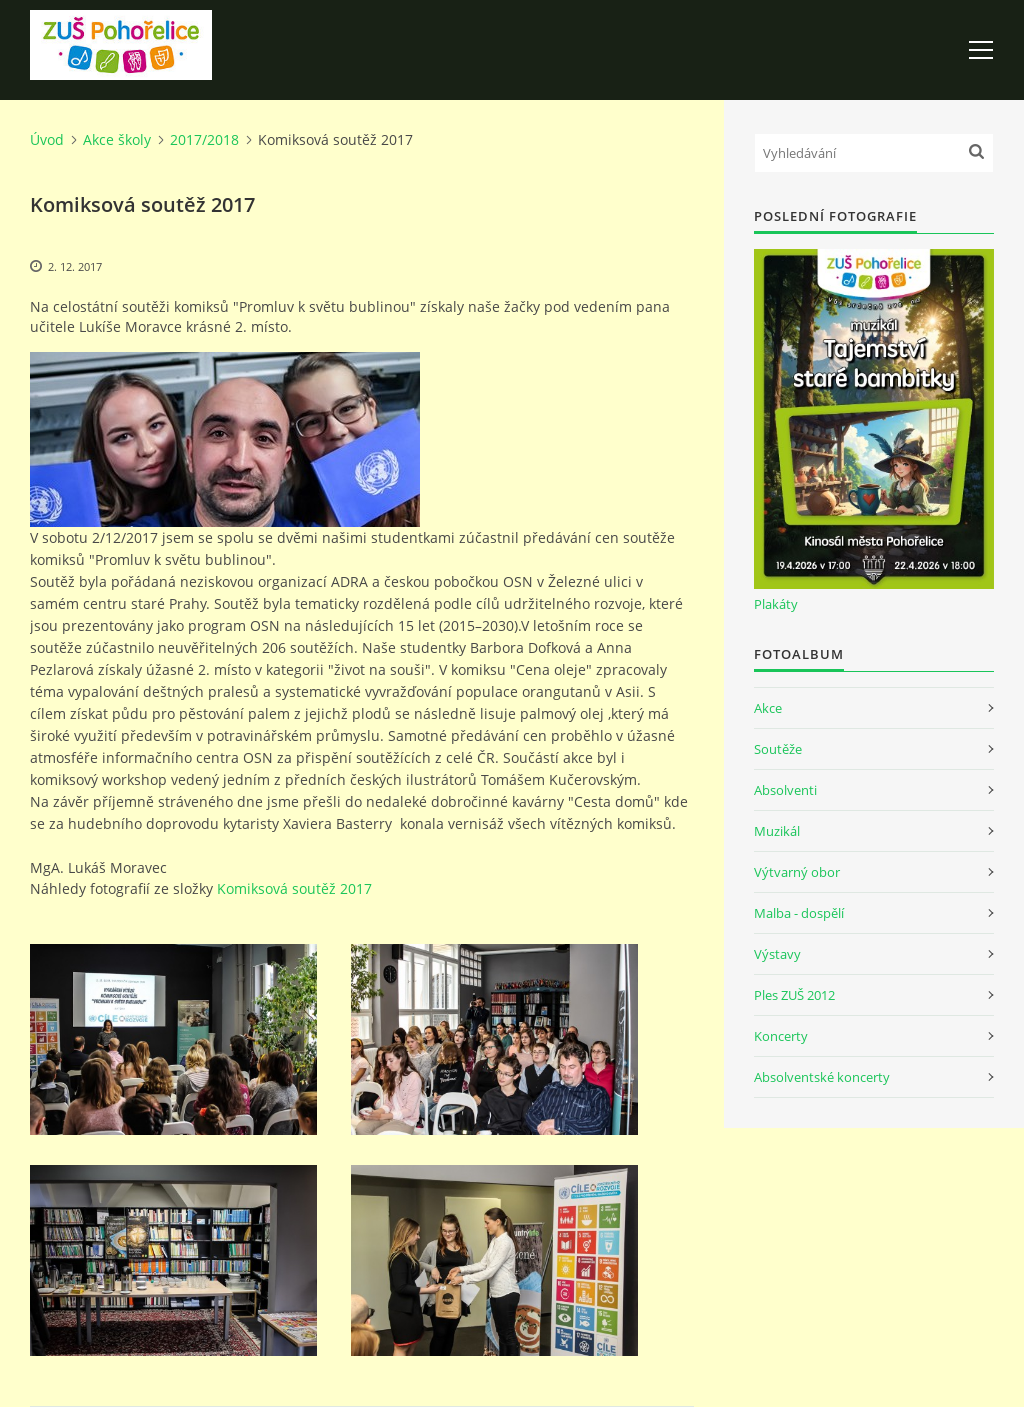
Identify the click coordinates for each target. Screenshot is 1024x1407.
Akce (768, 708)
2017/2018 (204, 139)
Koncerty (781, 1036)
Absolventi (785, 790)
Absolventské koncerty (822, 1077)
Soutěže (778, 749)
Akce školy (117, 139)
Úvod (47, 139)
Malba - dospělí (799, 913)
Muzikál (777, 831)
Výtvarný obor (797, 872)
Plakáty (776, 604)
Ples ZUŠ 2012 (794, 995)
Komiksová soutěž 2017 (294, 888)
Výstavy (777, 954)
